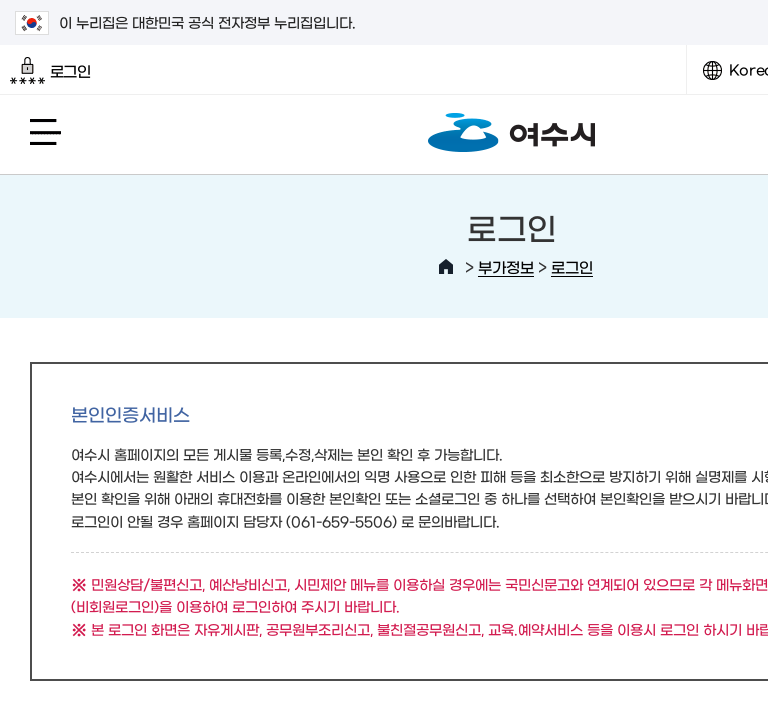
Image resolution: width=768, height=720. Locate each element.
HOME (446, 267)
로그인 (50, 71)
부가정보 (506, 266)
